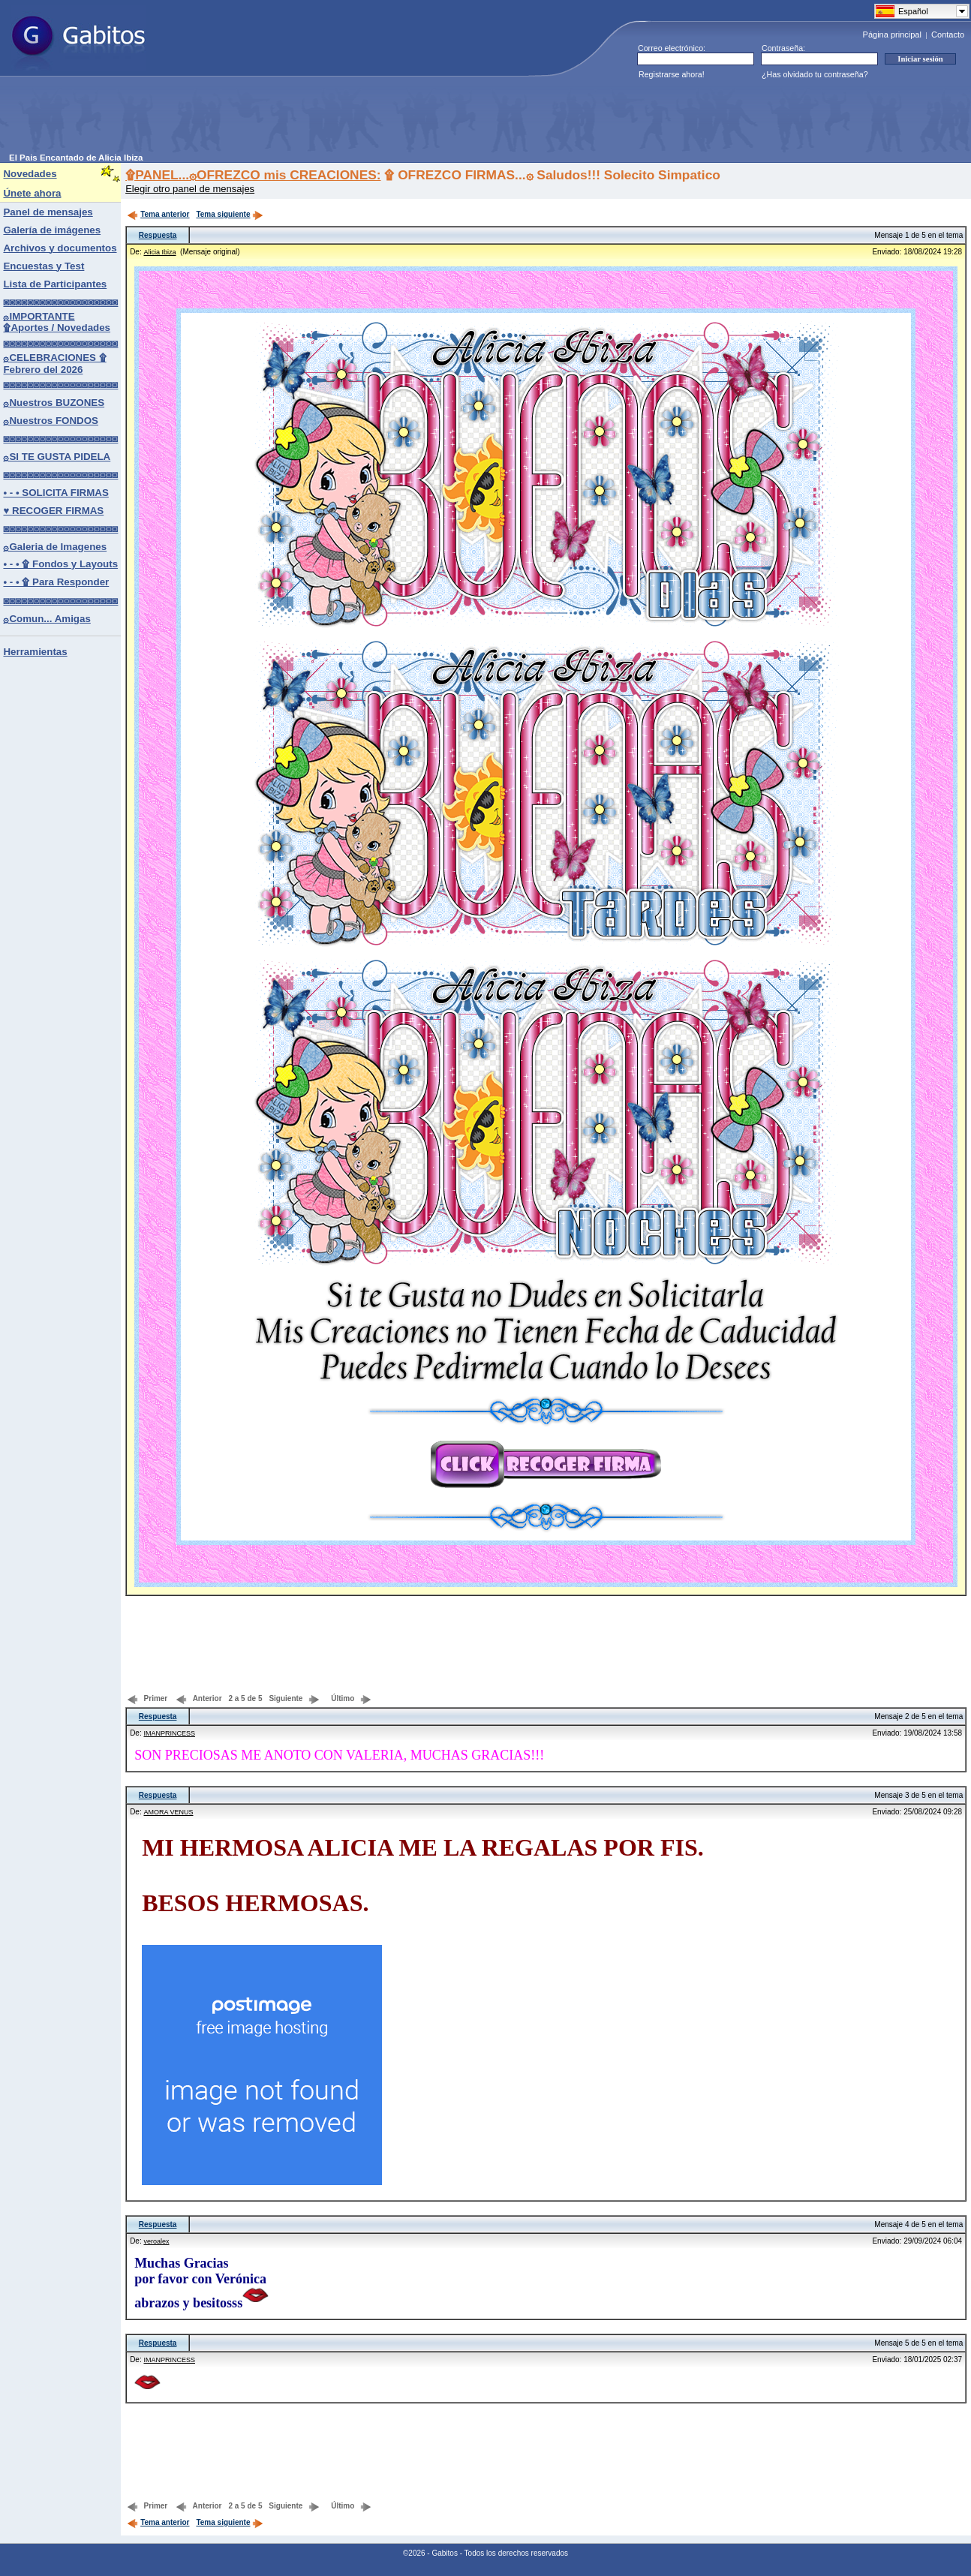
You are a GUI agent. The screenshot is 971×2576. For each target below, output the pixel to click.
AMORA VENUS (168, 1812)
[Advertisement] (282, 119)
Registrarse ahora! (672, 74)
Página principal (892, 34)
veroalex (156, 2241)
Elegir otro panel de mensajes (189, 188)
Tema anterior (158, 214)
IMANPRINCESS (169, 1733)
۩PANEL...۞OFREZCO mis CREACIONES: (252, 174)
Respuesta (158, 235)
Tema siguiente (229, 214)
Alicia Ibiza (159, 252)
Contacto (947, 34)
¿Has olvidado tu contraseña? (815, 74)
